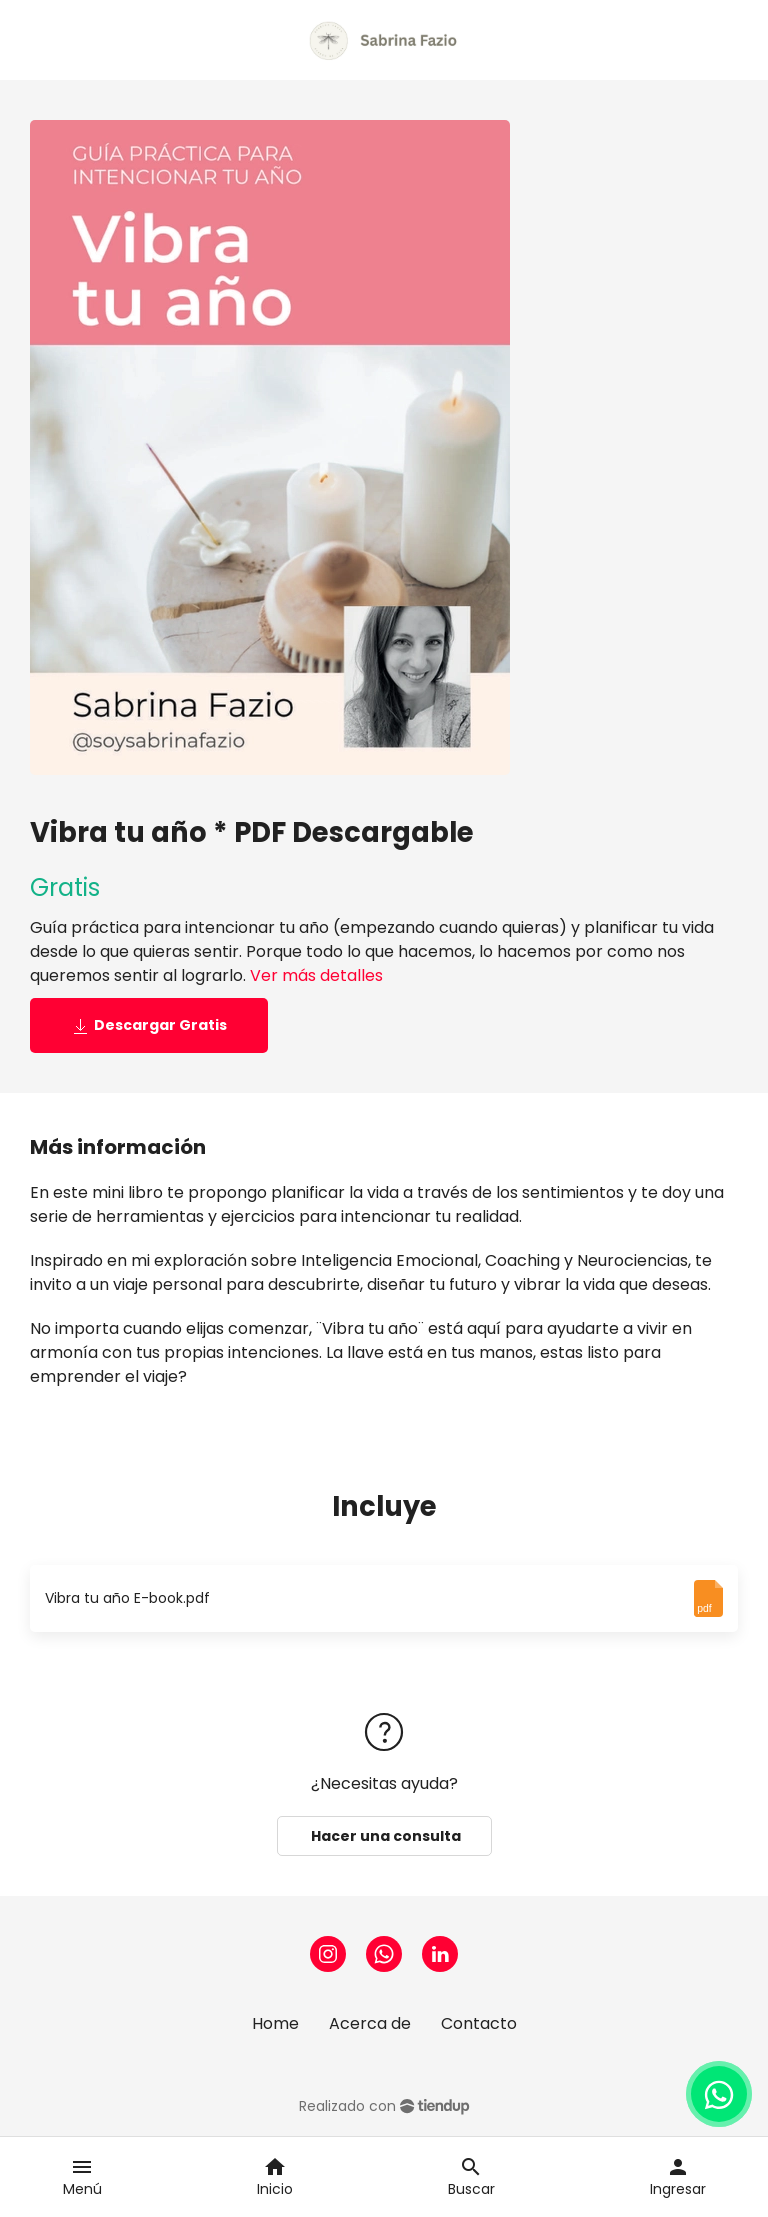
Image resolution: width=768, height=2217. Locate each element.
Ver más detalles (316, 975)
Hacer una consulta (384, 1836)
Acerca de (370, 2023)
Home (275, 2023)
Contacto (479, 2023)
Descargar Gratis (149, 1025)
